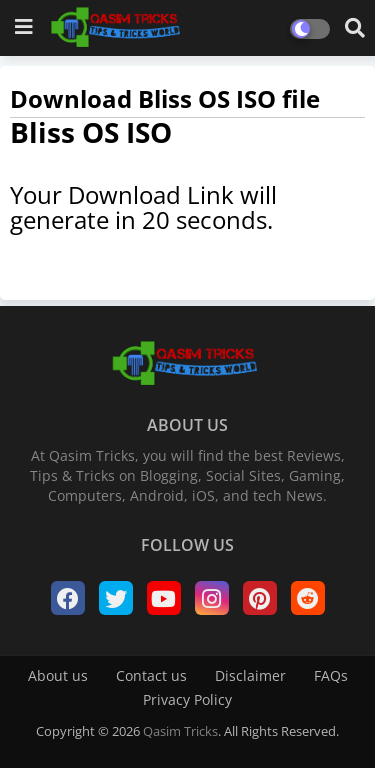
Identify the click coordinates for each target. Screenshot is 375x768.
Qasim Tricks (180, 731)
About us (58, 675)
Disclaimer (250, 675)
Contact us (151, 675)
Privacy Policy (187, 699)
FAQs (331, 675)
